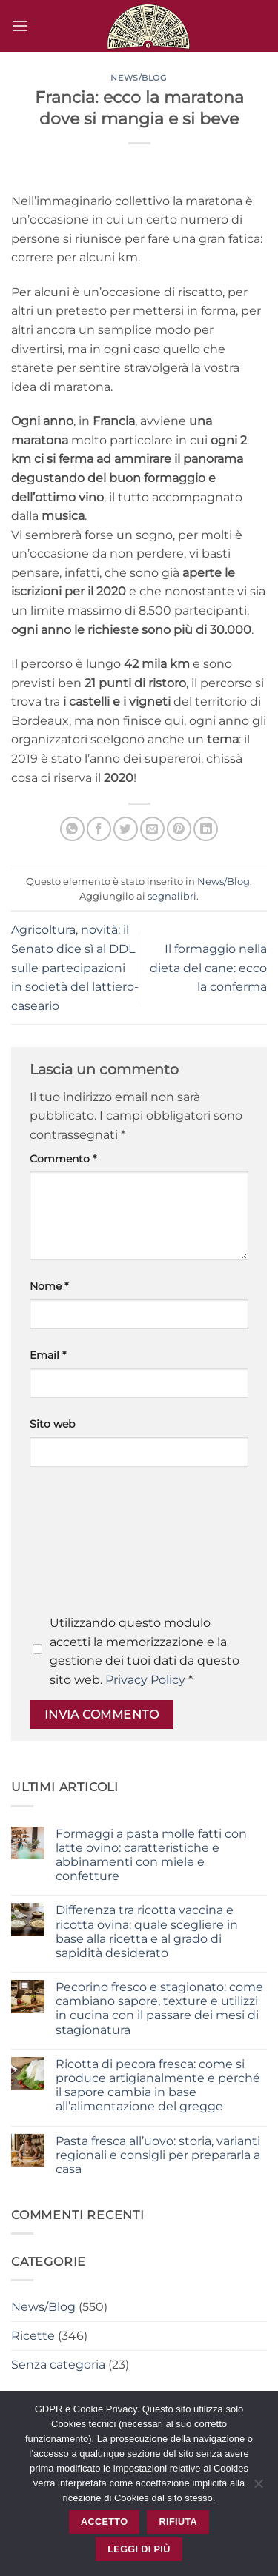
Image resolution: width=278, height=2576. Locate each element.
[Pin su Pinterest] (179, 829)
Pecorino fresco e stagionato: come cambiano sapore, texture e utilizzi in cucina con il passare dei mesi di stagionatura (159, 2008)
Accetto (104, 2522)
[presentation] (90, 1545)
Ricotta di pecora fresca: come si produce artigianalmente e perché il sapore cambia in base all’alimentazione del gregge (158, 2085)
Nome (49, 1286)
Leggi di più (138, 2549)
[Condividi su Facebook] (99, 829)
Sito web (52, 1424)
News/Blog (138, 78)
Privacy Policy (145, 1680)
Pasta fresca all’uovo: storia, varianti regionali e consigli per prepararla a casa (158, 2155)
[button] (20, 25)
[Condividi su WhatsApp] (72, 829)
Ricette (33, 2336)
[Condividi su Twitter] (125, 829)
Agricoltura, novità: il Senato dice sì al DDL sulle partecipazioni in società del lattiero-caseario (75, 967)
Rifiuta (178, 2522)
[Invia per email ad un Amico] (152, 829)
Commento (63, 1158)
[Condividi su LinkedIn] (205, 829)
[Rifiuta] (258, 2488)
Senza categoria (58, 2365)
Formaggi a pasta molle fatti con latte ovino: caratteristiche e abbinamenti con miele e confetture (151, 1855)
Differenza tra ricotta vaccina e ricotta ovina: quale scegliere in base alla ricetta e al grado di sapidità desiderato (147, 1931)
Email (48, 1355)
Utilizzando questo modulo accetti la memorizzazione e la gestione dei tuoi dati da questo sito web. (144, 1651)
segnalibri (172, 896)
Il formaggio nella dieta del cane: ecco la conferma (208, 968)
